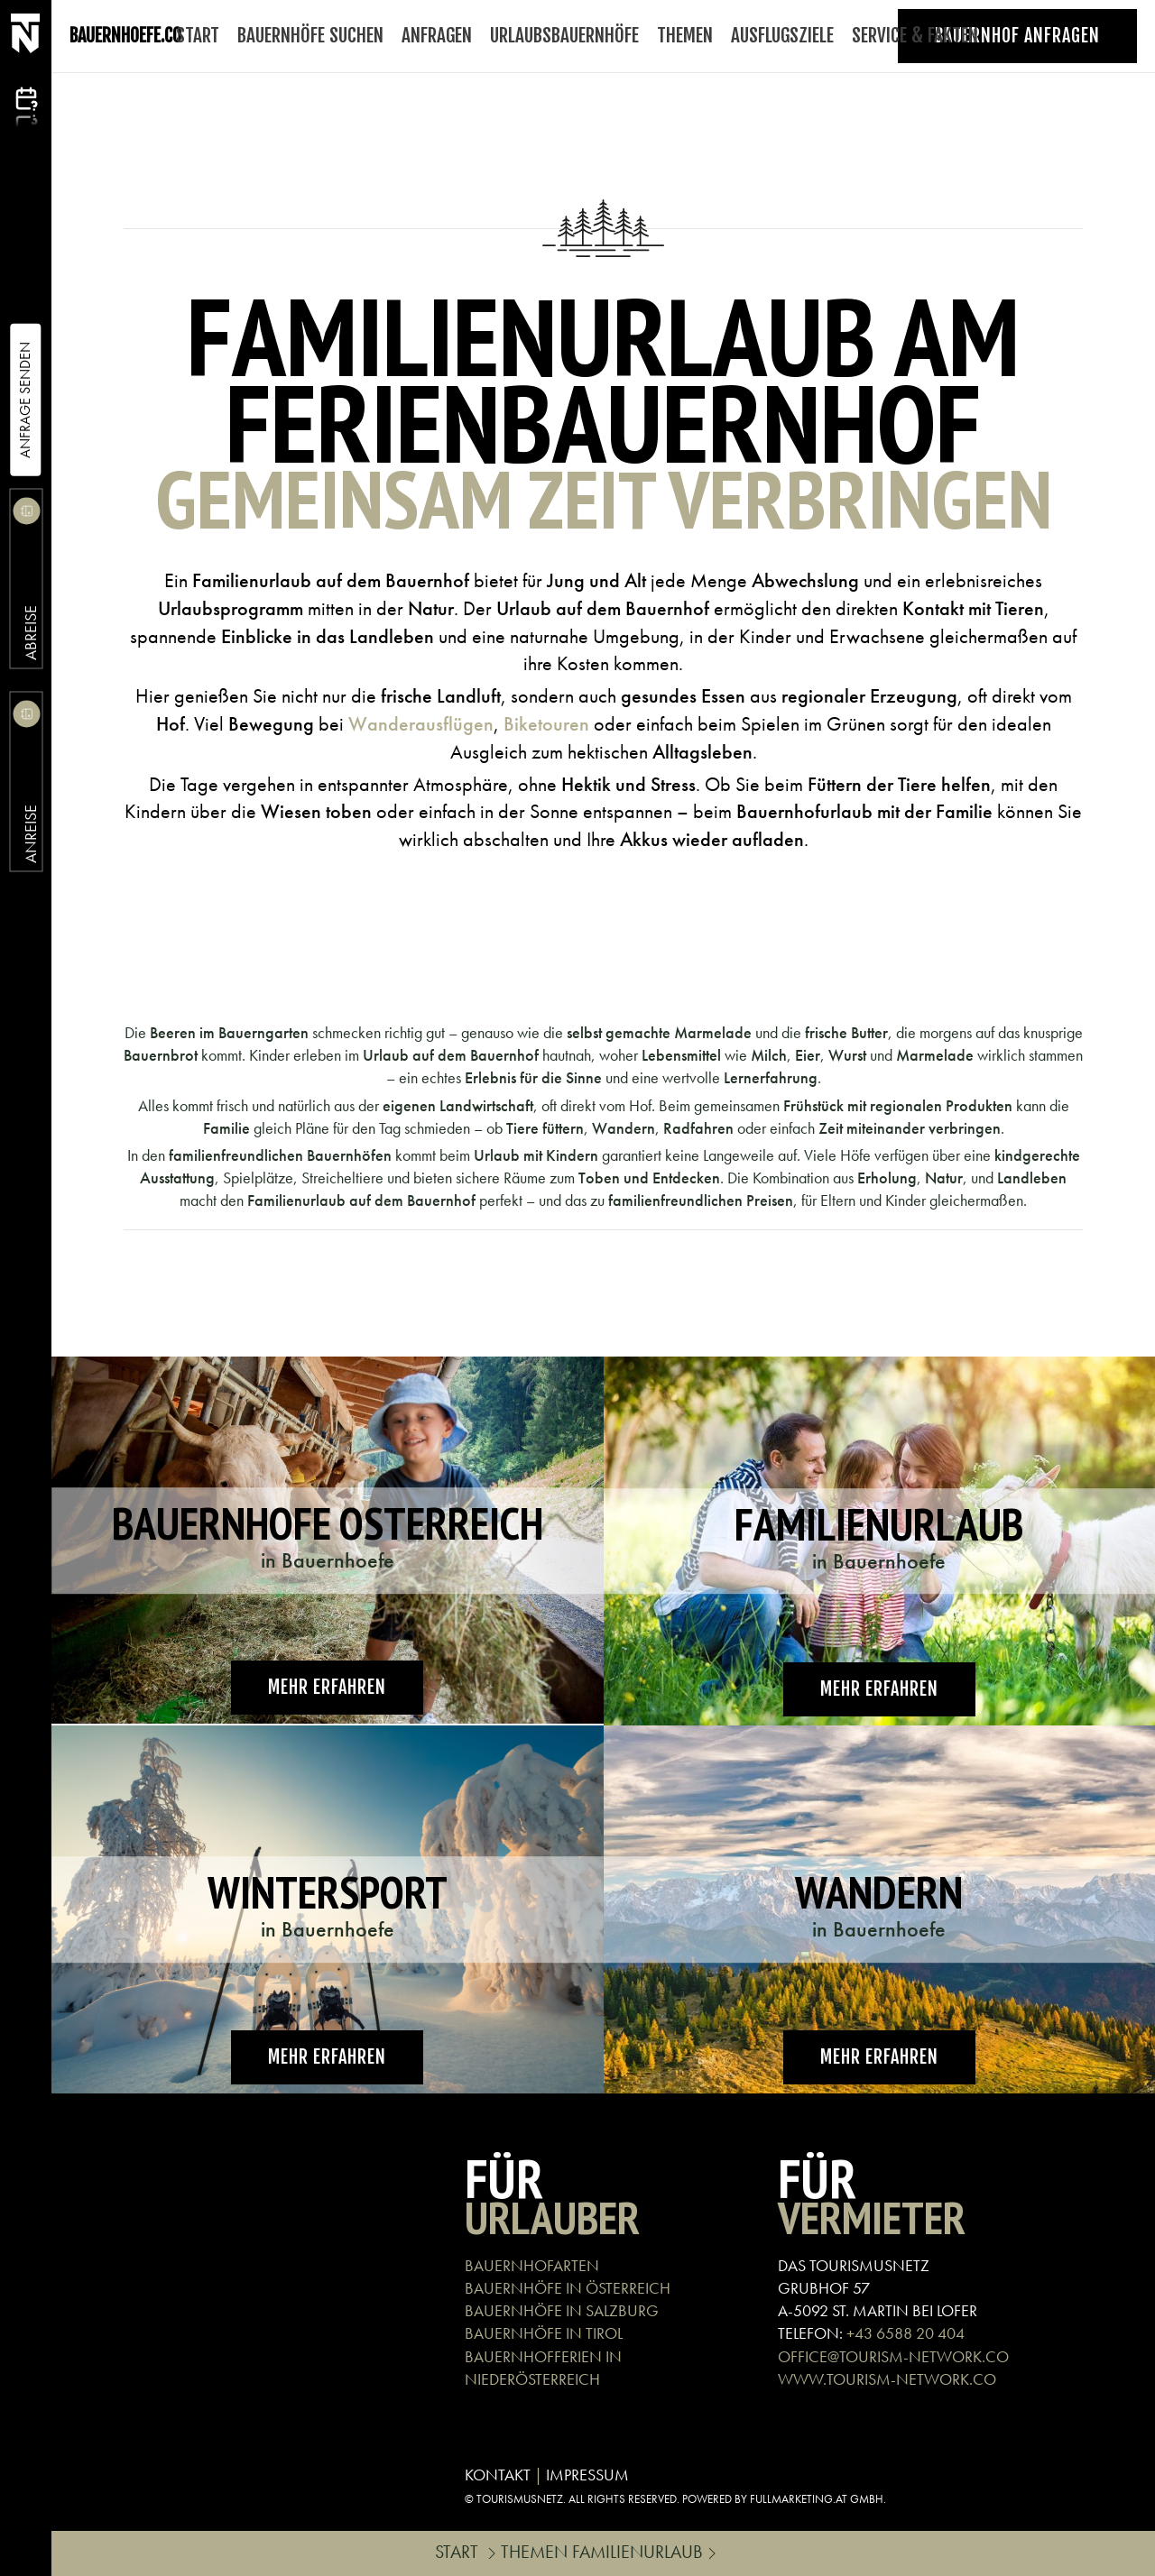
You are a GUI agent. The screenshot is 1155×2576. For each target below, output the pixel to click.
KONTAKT (498, 2474)
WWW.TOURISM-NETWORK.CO (887, 2379)
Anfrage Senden (24, 400)
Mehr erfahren (327, 1687)
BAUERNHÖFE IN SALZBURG (562, 2310)
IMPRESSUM (587, 2474)
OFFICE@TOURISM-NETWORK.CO (893, 2356)
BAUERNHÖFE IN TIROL (544, 2333)
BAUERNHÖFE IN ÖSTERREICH (567, 2287)
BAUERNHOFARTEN (532, 2265)
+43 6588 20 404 (905, 2333)
